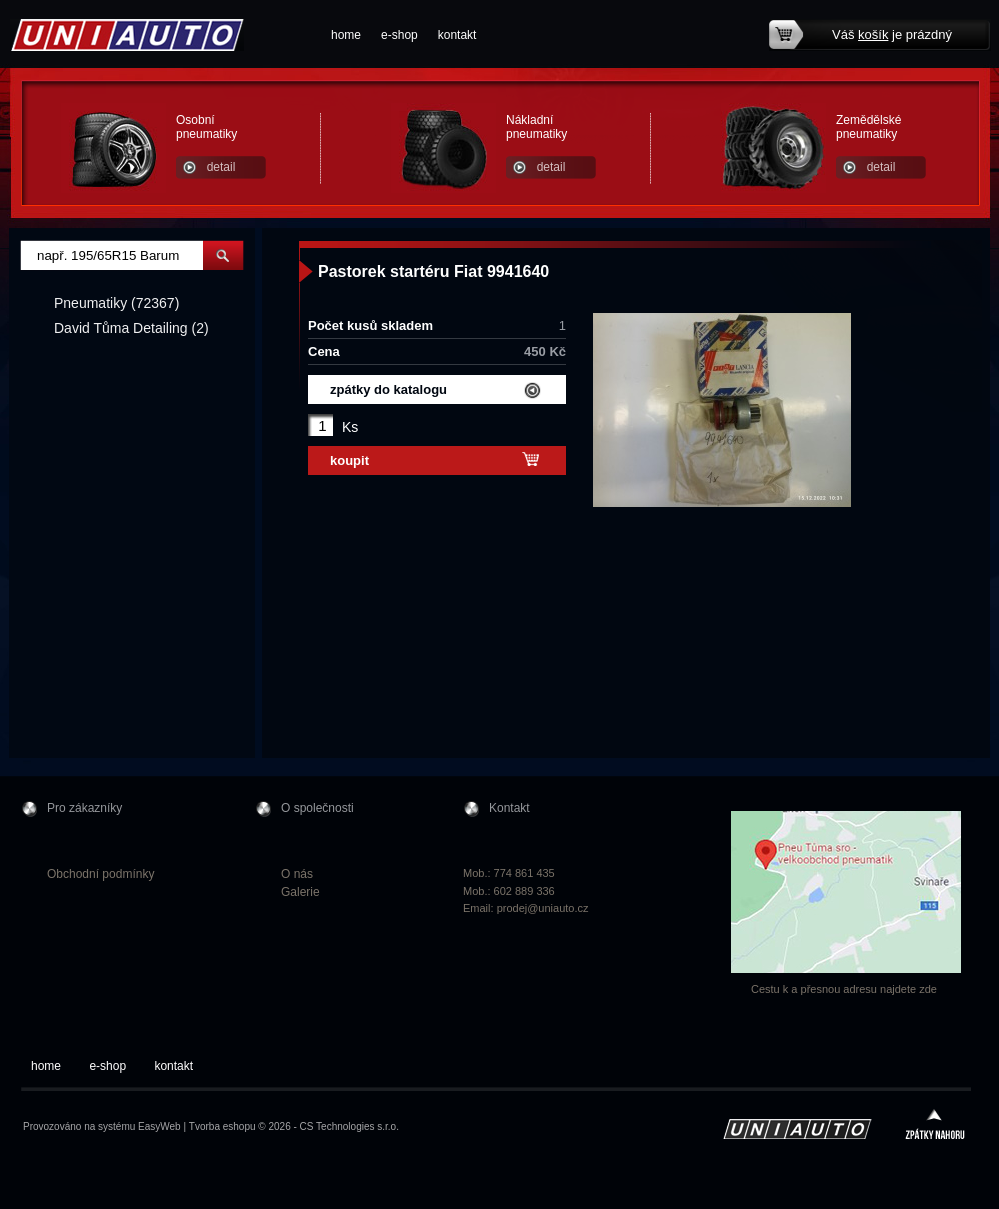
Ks (350, 427)
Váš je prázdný (892, 34)
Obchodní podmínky (100, 874)
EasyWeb (159, 1126)
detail (221, 167)
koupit (349, 460)
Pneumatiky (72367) (116, 303)
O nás (297, 874)
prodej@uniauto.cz (543, 908)
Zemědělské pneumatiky (868, 127)
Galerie (300, 892)
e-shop (399, 35)
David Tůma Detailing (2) (131, 328)
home (346, 35)
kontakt (457, 35)
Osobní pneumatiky (206, 127)
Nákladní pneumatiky (536, 127)
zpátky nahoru (935, 1126)
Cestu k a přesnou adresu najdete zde (844, 989)
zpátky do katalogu (388, 389)
